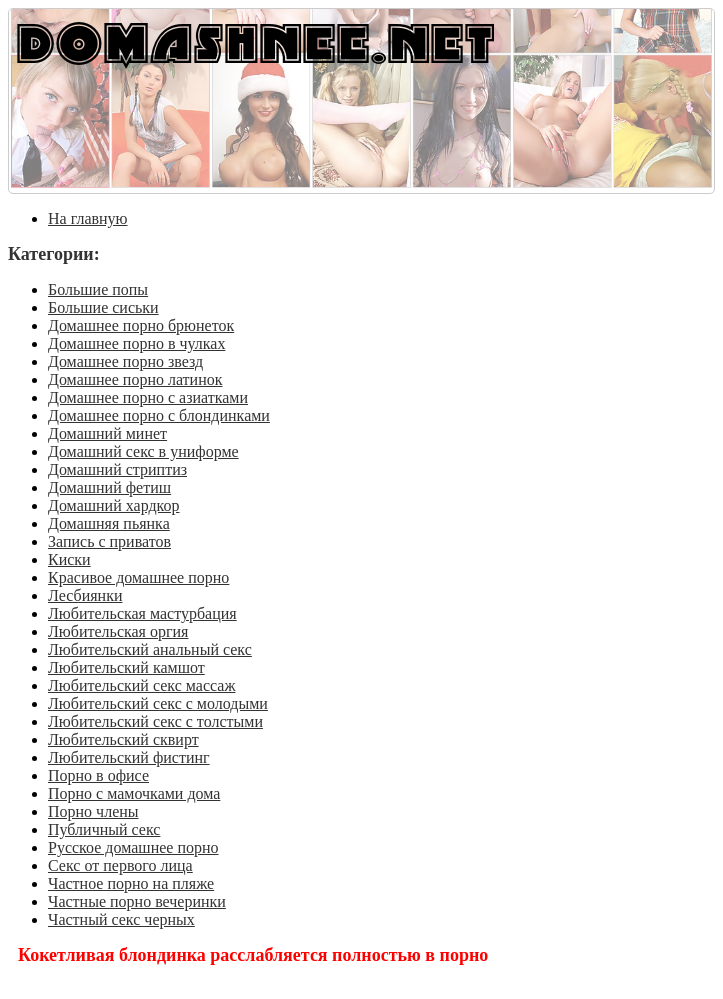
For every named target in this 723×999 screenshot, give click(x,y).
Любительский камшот (126, 667)
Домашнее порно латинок (135, 379)
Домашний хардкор (114, 505)
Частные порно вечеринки (137, 901)
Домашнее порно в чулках (136, 343)
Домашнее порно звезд (125, 361)
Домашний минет (107, 433)
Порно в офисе (98, 775)
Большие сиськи (103, 307)
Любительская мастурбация (142, 613)
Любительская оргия (118, 631)
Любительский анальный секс (150, 649)
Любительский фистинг (129, 757)
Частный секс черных (121, 919)
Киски (69, 559)
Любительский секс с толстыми (155, 721)
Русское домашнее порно (133, 847)
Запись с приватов (109, 541)
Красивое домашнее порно (138, 577)
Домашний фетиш (109, 487)
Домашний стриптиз (117, 469)
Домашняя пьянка (109, 523)
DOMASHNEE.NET (255, 41)
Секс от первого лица (120, 865)
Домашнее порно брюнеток (141, 325)
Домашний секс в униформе (143, 451)
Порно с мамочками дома (134, 793)
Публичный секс (104, 829)
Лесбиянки (85, 595)
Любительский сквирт (123, 739)
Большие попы (98, 289)
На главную (88, 218)
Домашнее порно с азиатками (148, 397)
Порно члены (93, 811)
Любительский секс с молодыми (158, 703)
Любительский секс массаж (141, 685)
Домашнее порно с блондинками (159, 415)
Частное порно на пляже (131, 883)
